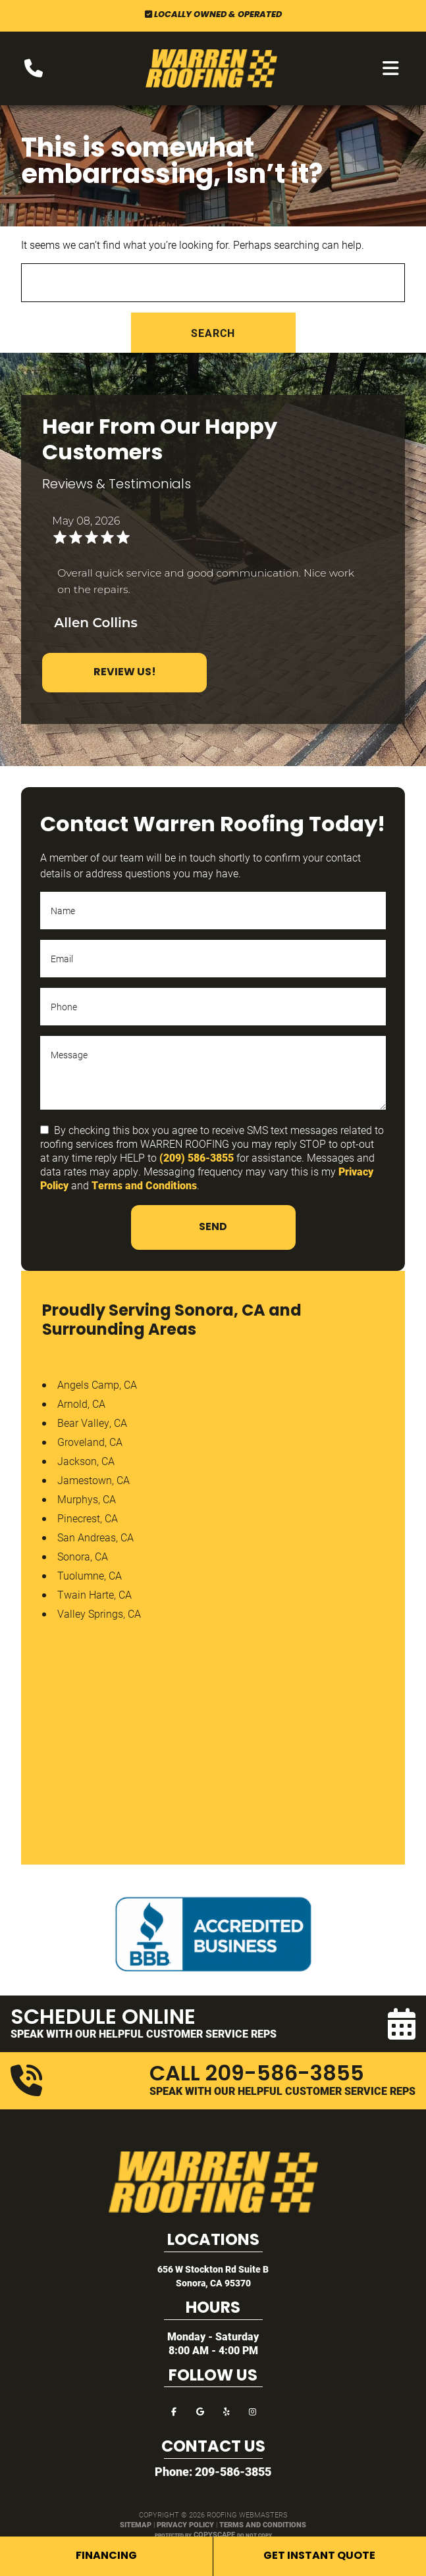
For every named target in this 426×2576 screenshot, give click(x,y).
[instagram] (252, 2410)
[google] (200, 2410)
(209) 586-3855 (196, 1157)
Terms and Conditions (144, 1185)
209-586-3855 (233, 2471)
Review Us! (124, 672)
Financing (106, 2556)
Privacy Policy (185, 2524)
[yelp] (226, 2410)
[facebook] (173, 2410)
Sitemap (135, 2524)
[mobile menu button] (390, 68)
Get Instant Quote (319, 2556)
